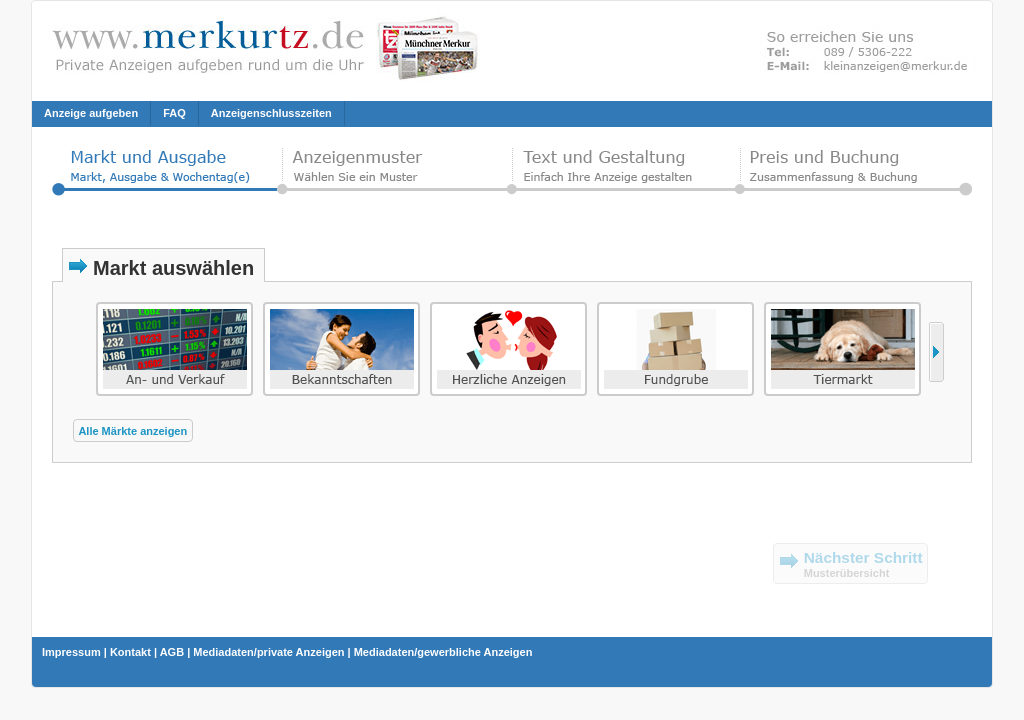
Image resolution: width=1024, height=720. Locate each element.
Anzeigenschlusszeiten (271, 113)
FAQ (174, 113)
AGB (172, 652)
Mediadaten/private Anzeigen (268, 652)
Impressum (71, 652)
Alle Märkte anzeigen (132, 431)
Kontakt (130, 652)
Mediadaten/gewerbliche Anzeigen (443, 652)
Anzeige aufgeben (91, 113)
